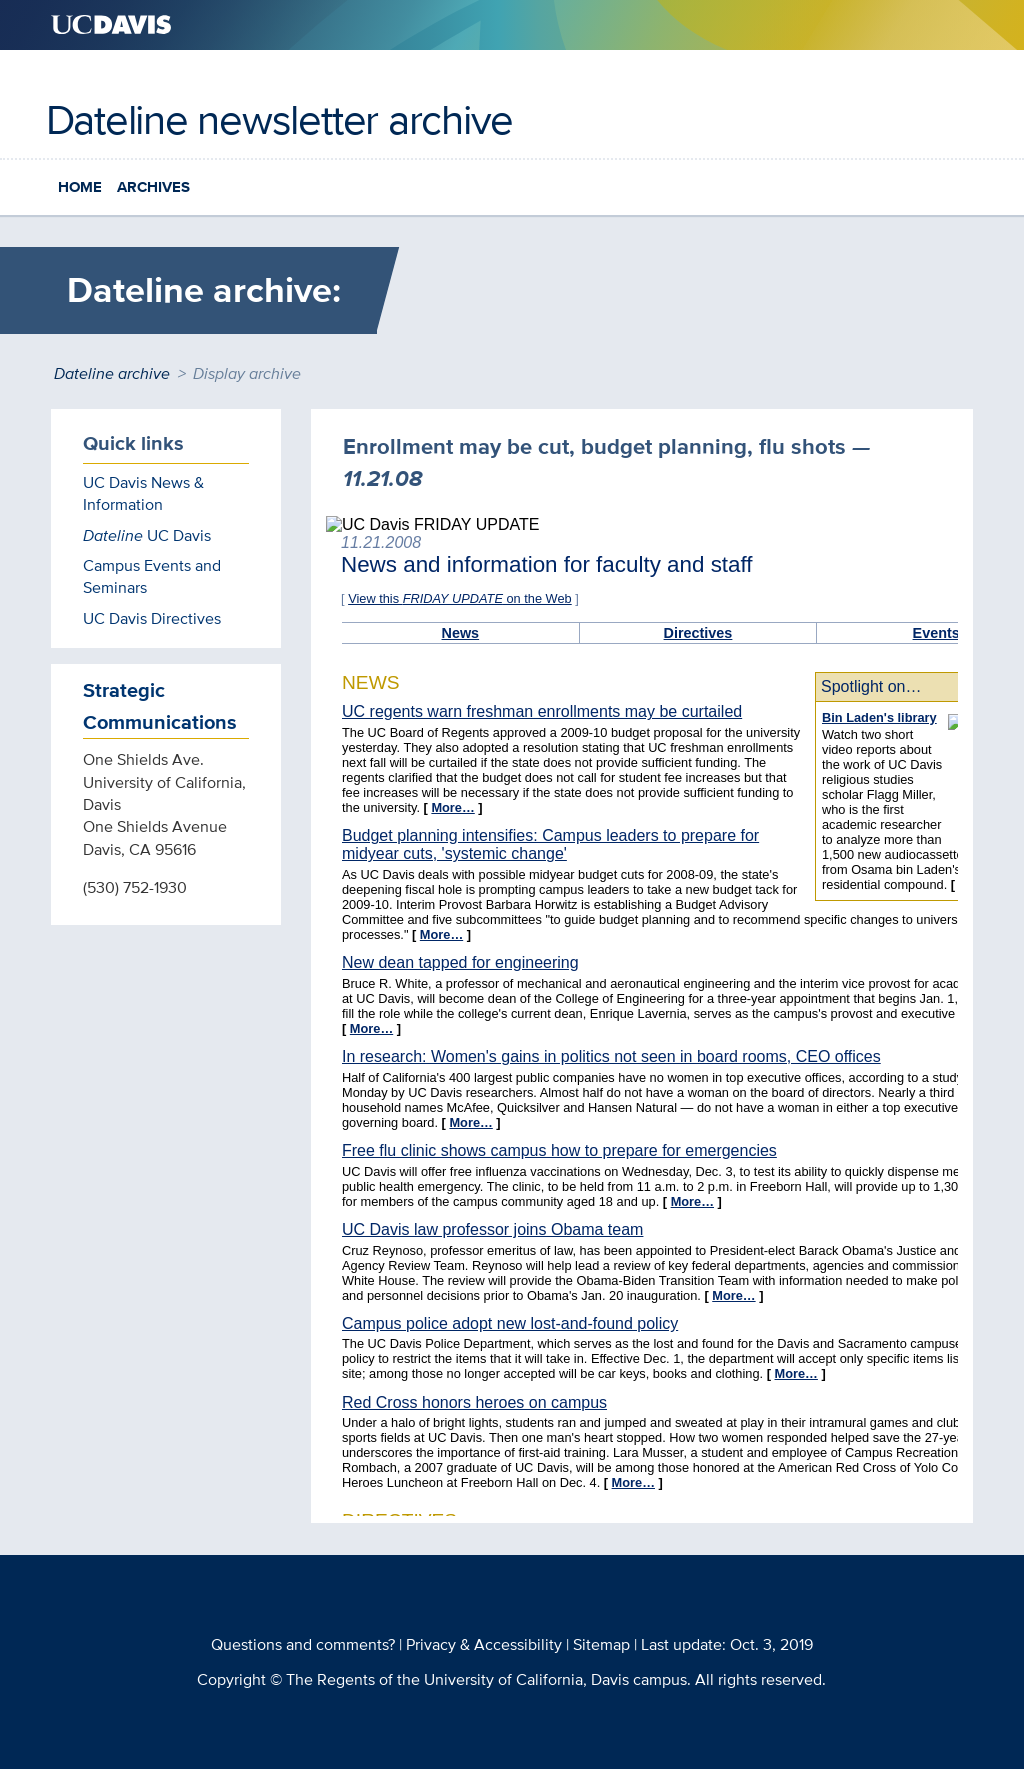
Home (80, 187)
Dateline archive (112, 373)
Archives (153, 187)
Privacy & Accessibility (484, 1644)
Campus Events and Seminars (152, 576)
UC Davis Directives (152, 618)
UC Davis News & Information (143, 493)
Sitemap (601, 1644)
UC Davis (147, 535)
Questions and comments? (303, 1644)
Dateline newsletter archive (279, 119)
